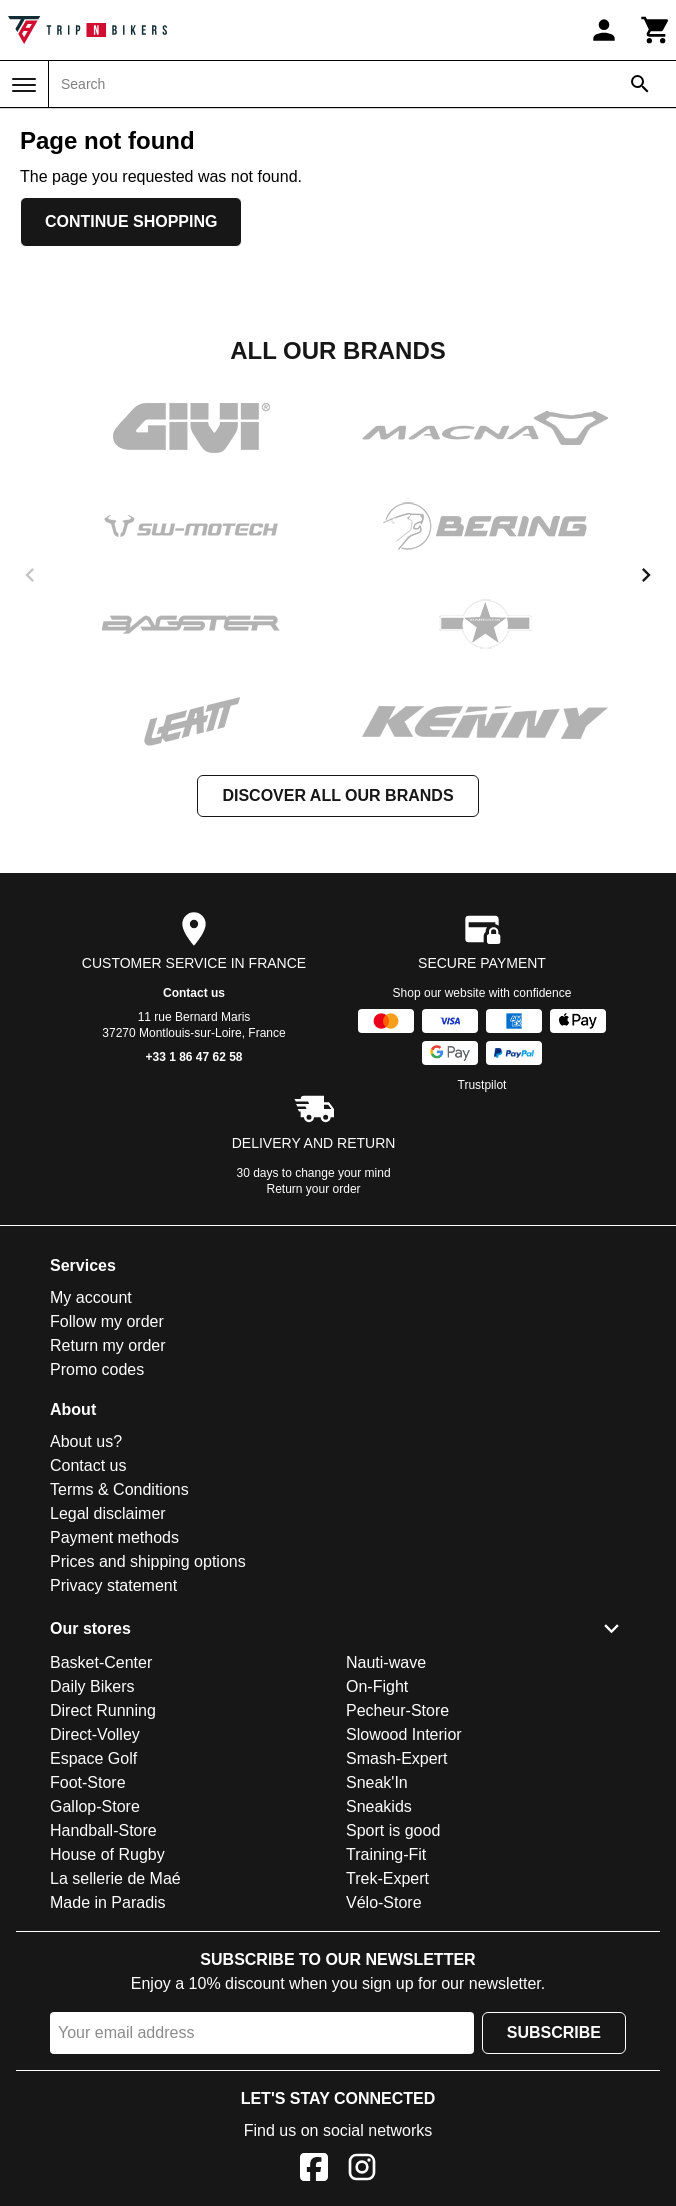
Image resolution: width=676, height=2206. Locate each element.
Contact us (194, 993)
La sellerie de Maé (115, 1878)
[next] (646, 575)
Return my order (108, 1345)
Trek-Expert (387, 1878)
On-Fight (377, 1686)
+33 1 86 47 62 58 (193, 1057)
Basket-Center (101, 1662)
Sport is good (393, 1830)
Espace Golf (93, 1758)
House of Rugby (107, 1854)
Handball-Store (103, 1830)
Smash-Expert (396, 1758)
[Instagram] (362, 2170)
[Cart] (656, 30)
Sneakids (379, 1806)
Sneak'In (377, 1782)
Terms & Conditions (119, 1489)
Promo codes (97, 1369)
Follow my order (107, 1321)
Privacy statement (113, 1585)
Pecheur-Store (397, 1710)
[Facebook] (314, 2170)
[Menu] (24, 85)
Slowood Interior (404, 1734)
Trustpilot (482, 1085)
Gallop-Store (95, 1806)
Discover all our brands (337, 795)
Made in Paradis (108, 1902)
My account (91, 1297)
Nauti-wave (386, 1662)
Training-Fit (386, 1854)
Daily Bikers (92, 1686)
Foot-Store (88, 1782)
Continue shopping (131, 221)
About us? (86, 1441)
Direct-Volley (95, 1734)
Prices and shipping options (148, 1561)
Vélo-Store (384, 1902)
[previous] (30, 575)
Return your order (314, 1189)
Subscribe (554, 2032)
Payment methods (114, 1537)
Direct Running (103, 1710)
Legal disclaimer (108, 1513)
